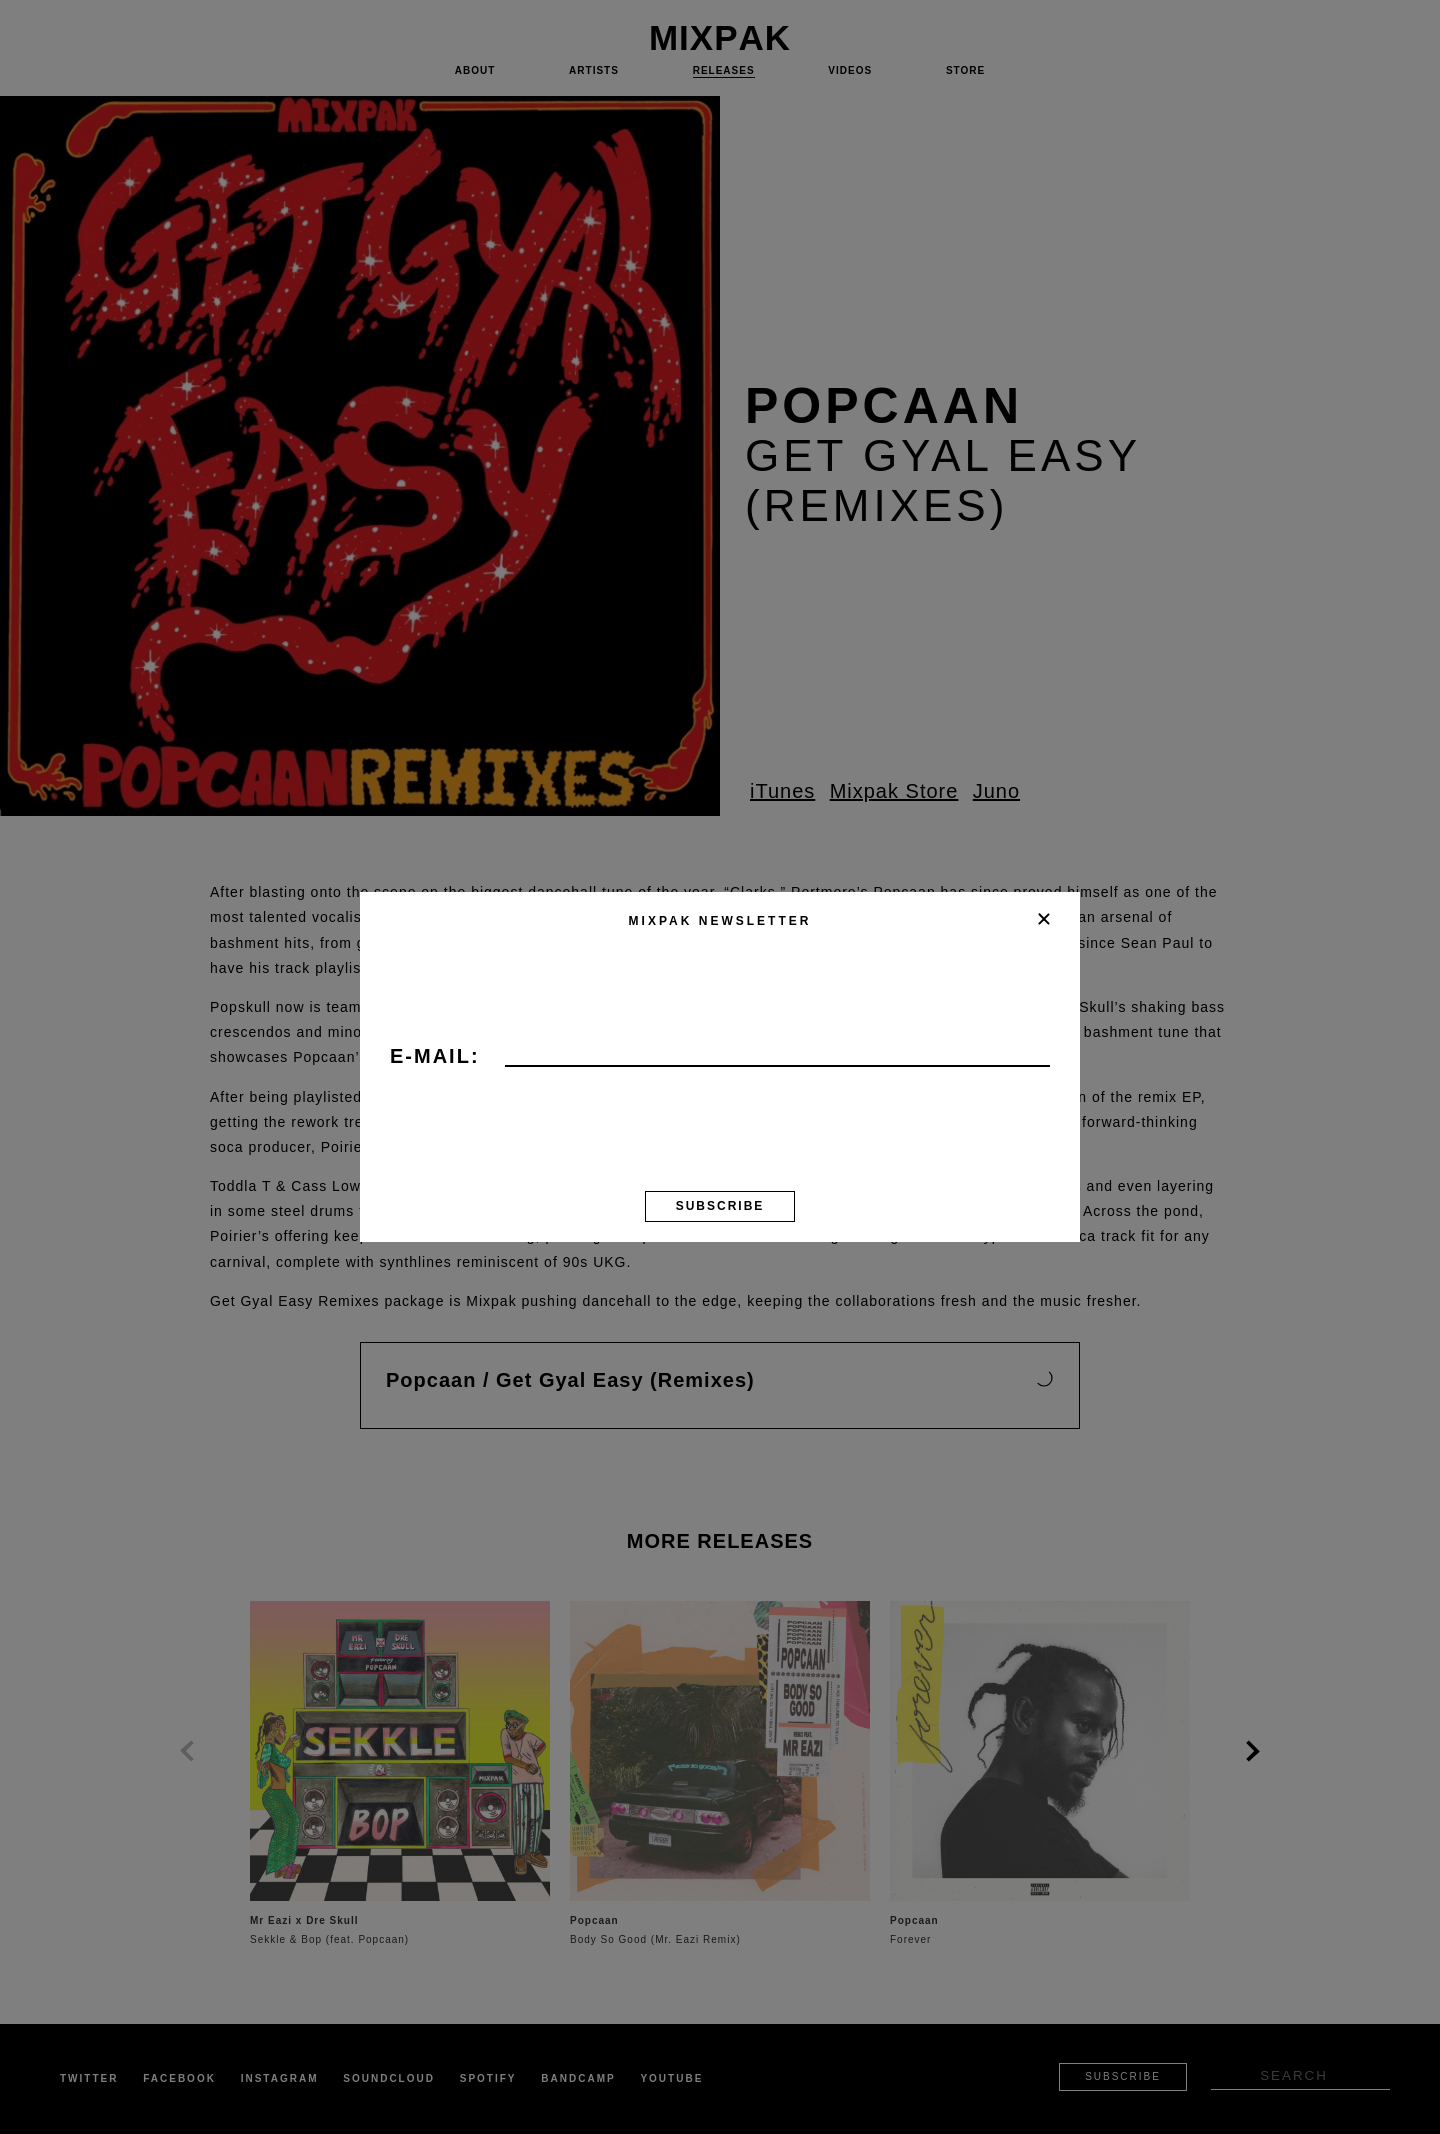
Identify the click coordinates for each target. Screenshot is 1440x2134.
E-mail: (435, 1057)
